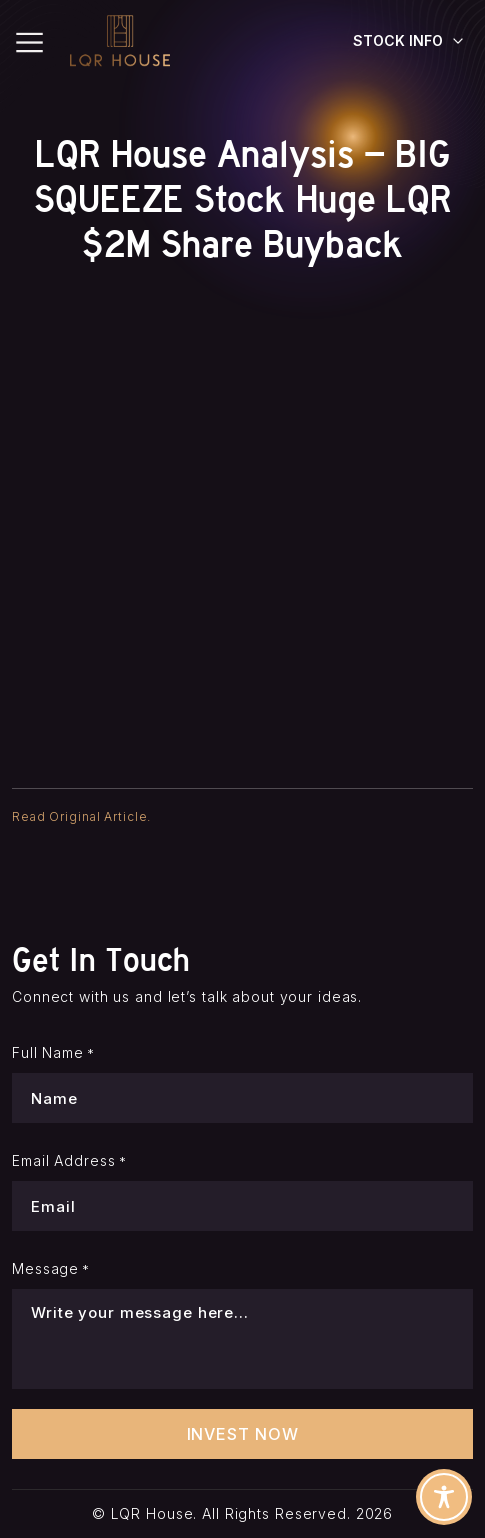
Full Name (53, 1053)
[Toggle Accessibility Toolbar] (444, 1497)
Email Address (69, 1161)
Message (51, 1269)
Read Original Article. (81, 816)
